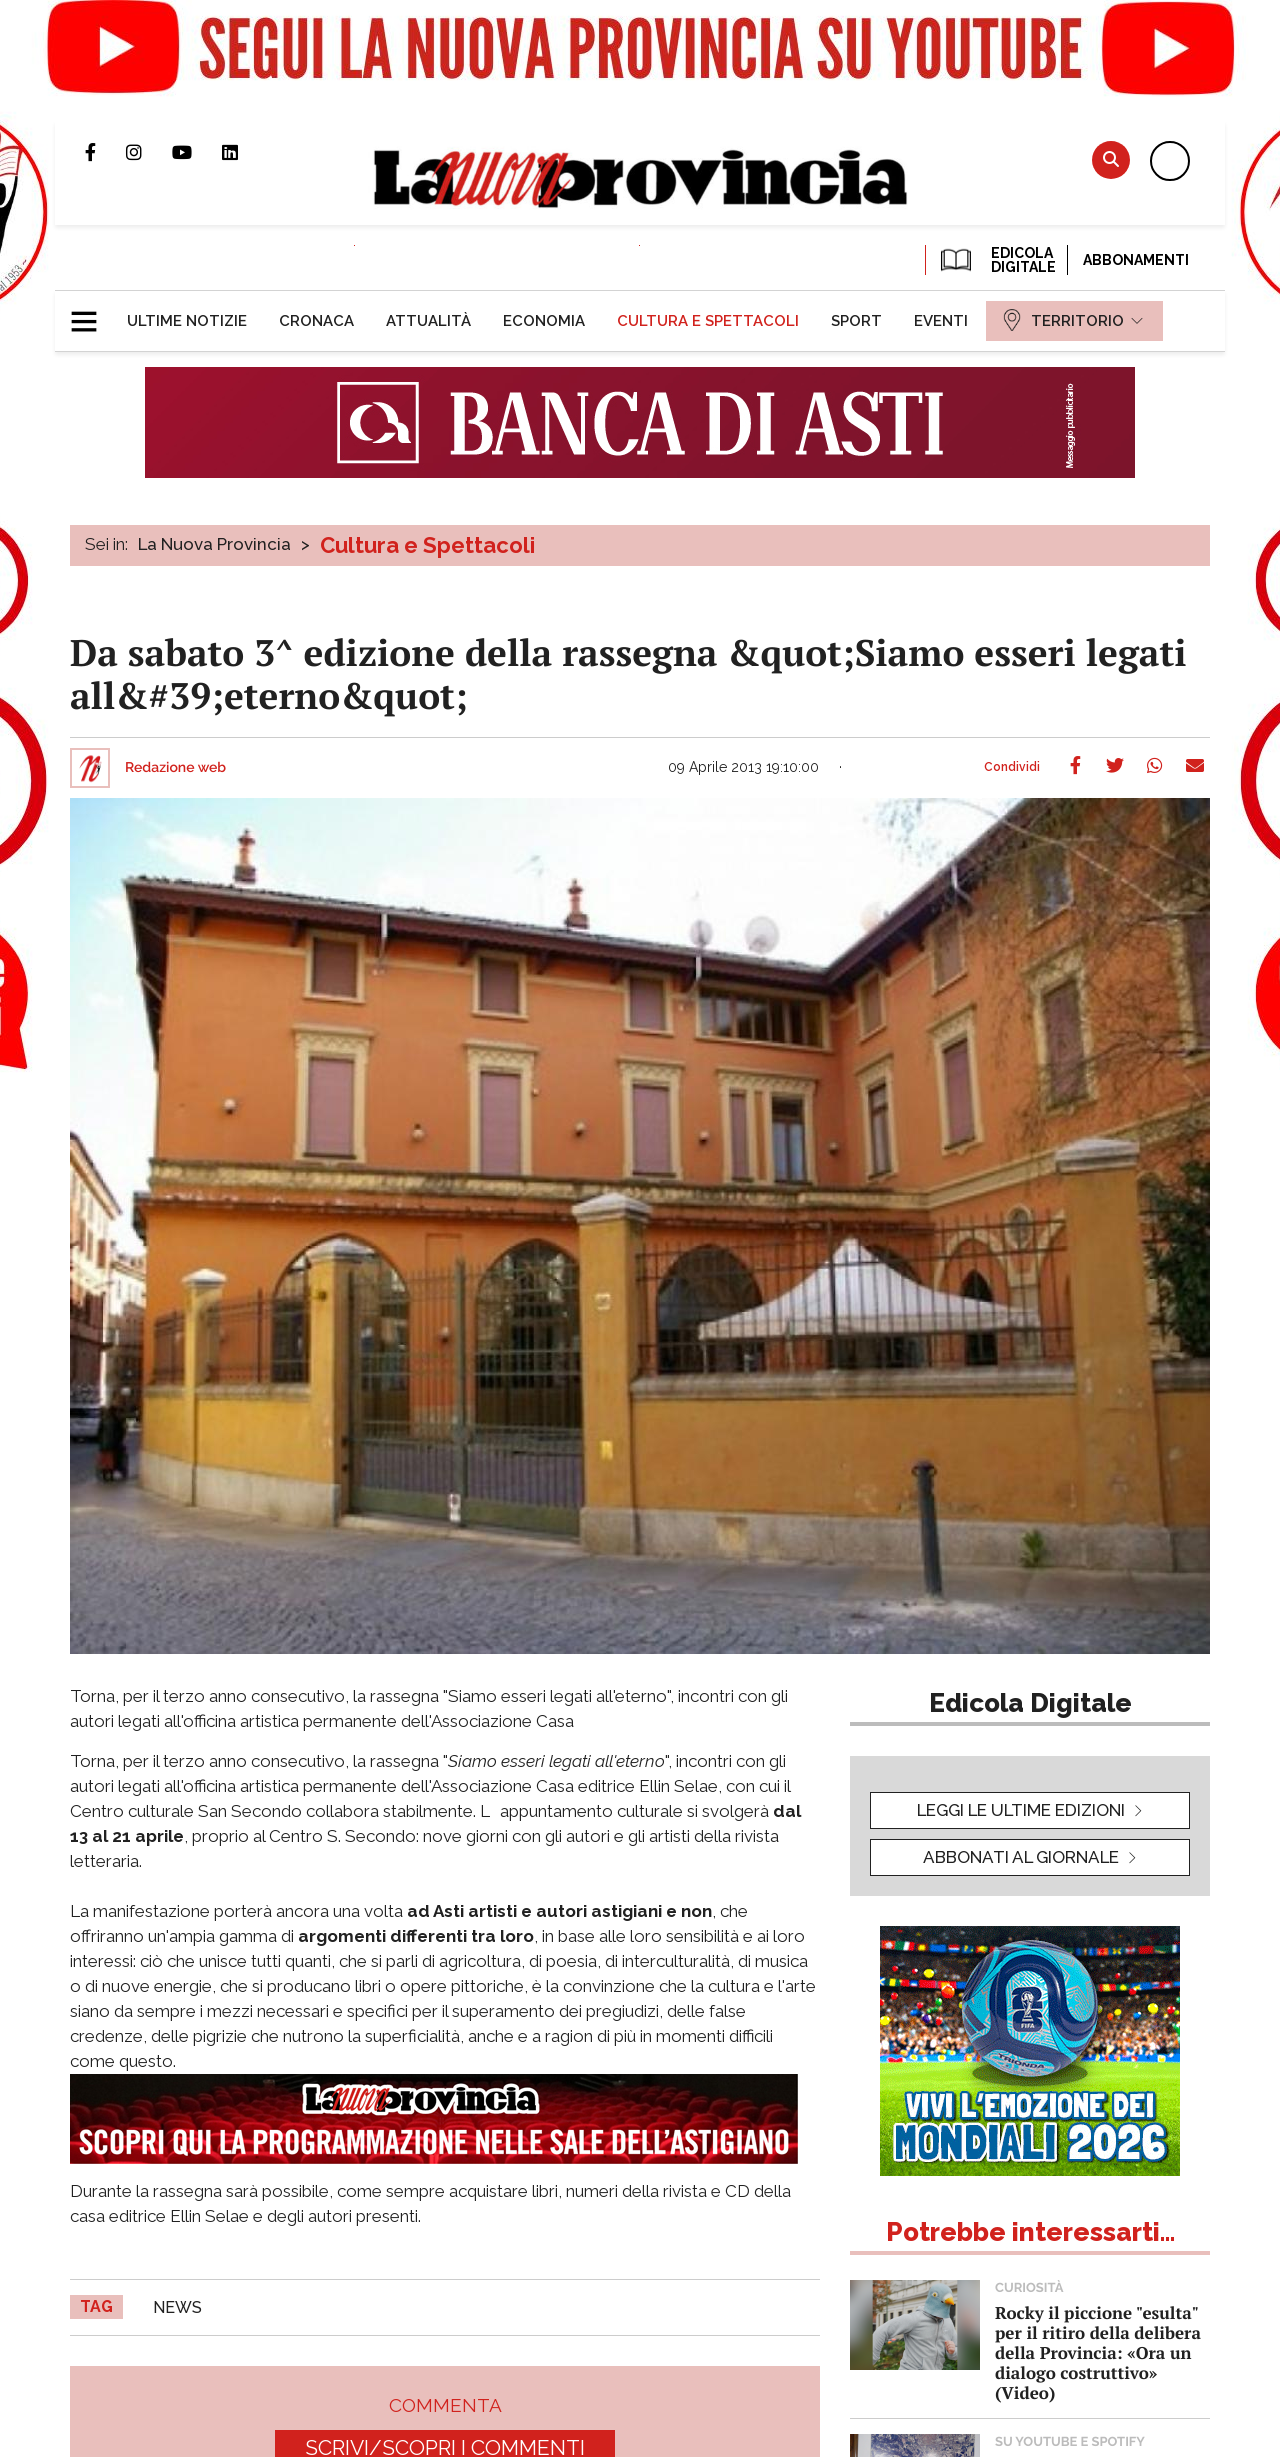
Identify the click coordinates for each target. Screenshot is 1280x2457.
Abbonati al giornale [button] (1021, 1857)
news (177, 2307)
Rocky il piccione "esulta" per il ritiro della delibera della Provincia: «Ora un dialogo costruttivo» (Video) (1098, 2352)
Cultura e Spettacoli (427, 545)
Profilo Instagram (149, 152)
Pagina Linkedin (245, 152)
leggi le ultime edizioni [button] (1021, 1810)
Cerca (1111, 159)
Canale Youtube (197, 152)
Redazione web (175, 768)
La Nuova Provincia (214, 544)
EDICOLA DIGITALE (996, 260)
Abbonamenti (1136, 260)
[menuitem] (187, 321)
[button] (91, 313)
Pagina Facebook (105, 152)
